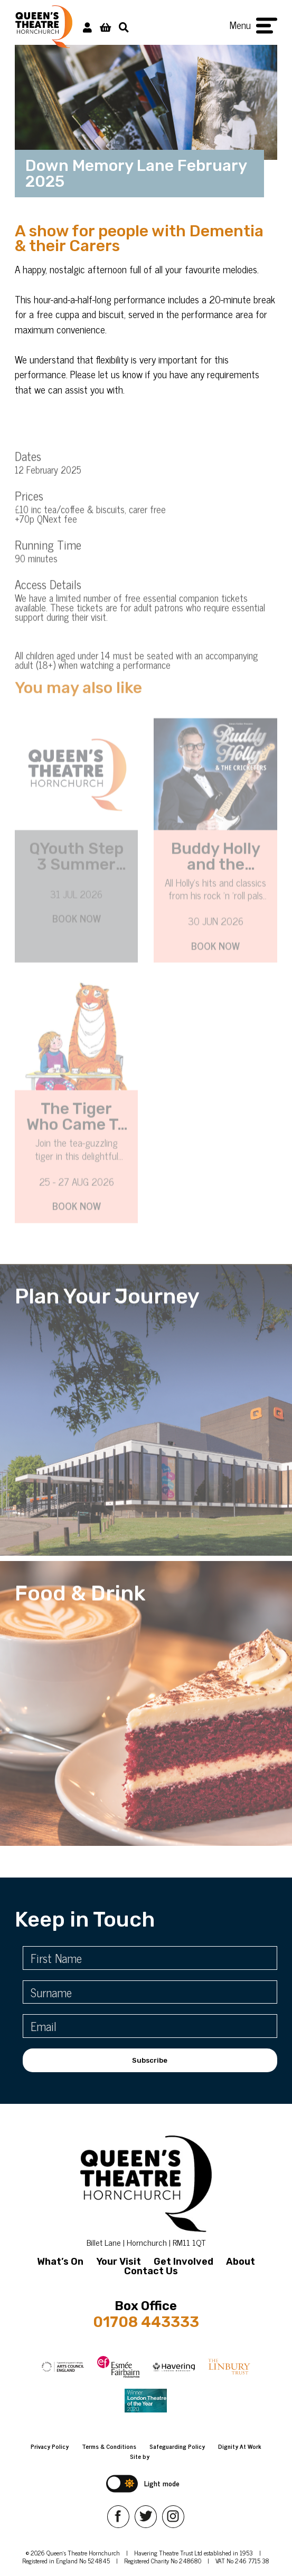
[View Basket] (105, 26)
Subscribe (149, 2060)
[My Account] (87, 26)
